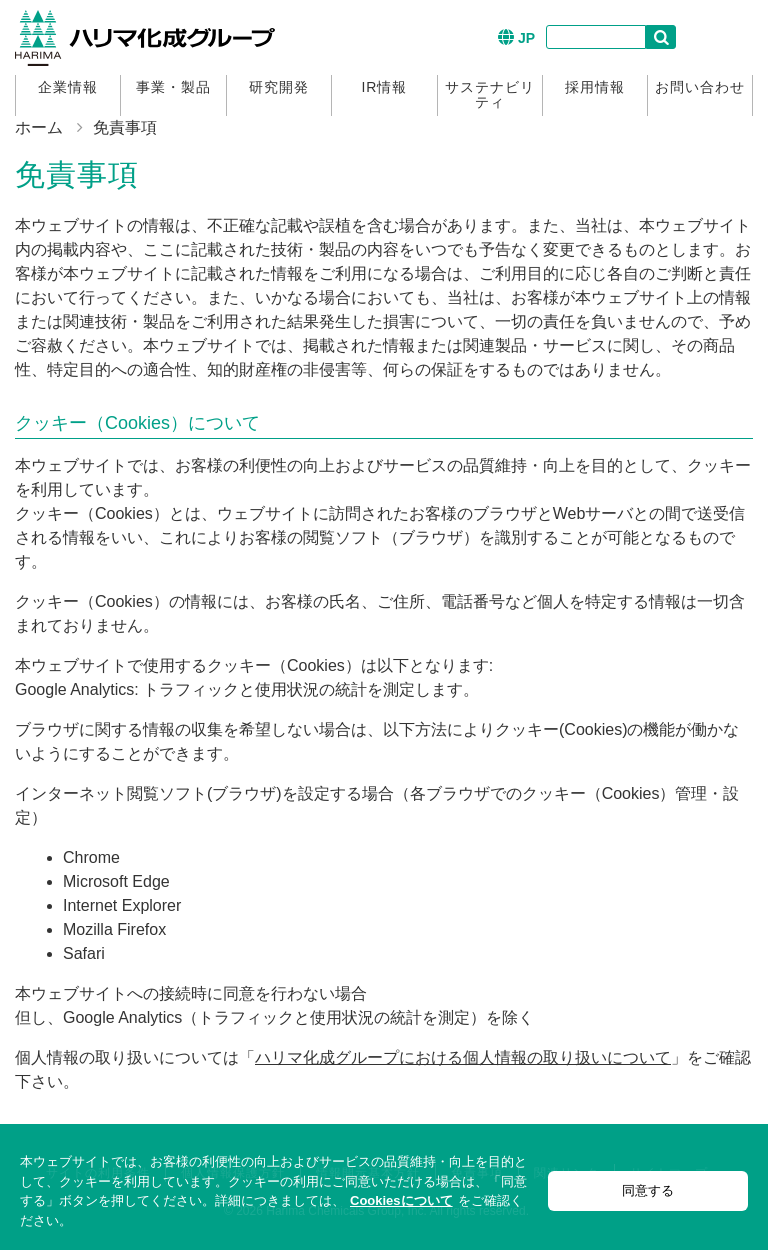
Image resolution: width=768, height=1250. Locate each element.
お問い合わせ (700, 87)
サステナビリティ (490, 94)
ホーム (39, 127)
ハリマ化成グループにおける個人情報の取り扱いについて (463, 1057)
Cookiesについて (401, 1200)
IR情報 (384, 87)
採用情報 (595, 87)
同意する (648, 1190)
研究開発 (279, 87)
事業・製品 (173, 87)
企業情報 (68, 87)
